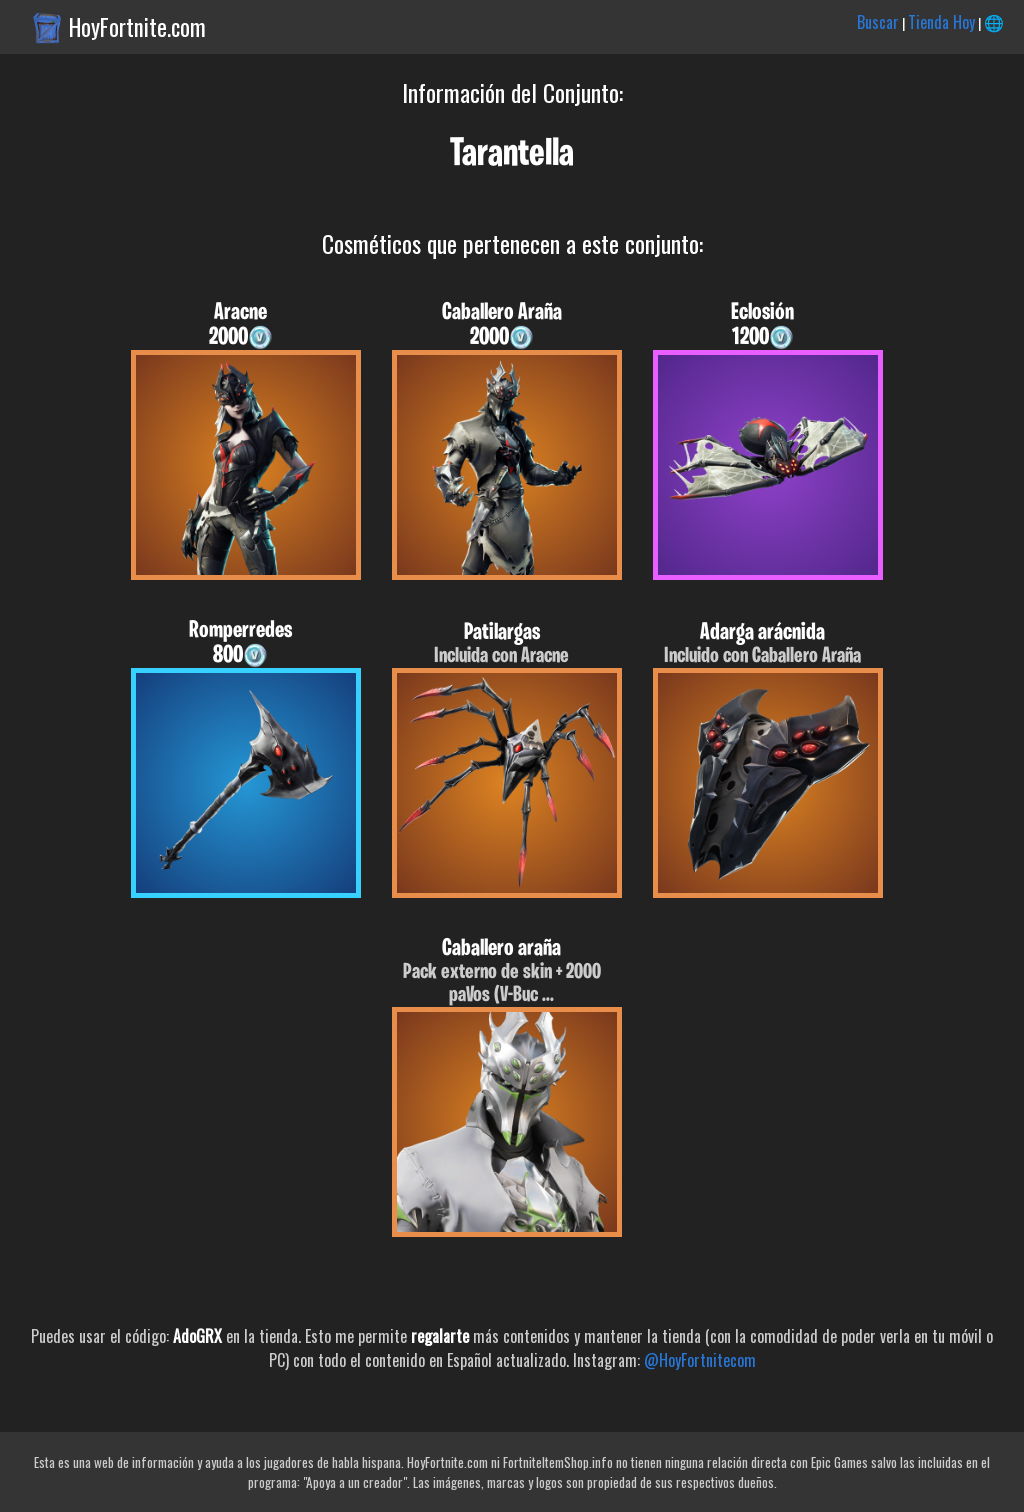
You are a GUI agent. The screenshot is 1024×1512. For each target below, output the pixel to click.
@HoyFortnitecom (700, 1360)
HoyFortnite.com (137, 27)
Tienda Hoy (941, 22)
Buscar (878, 22)
